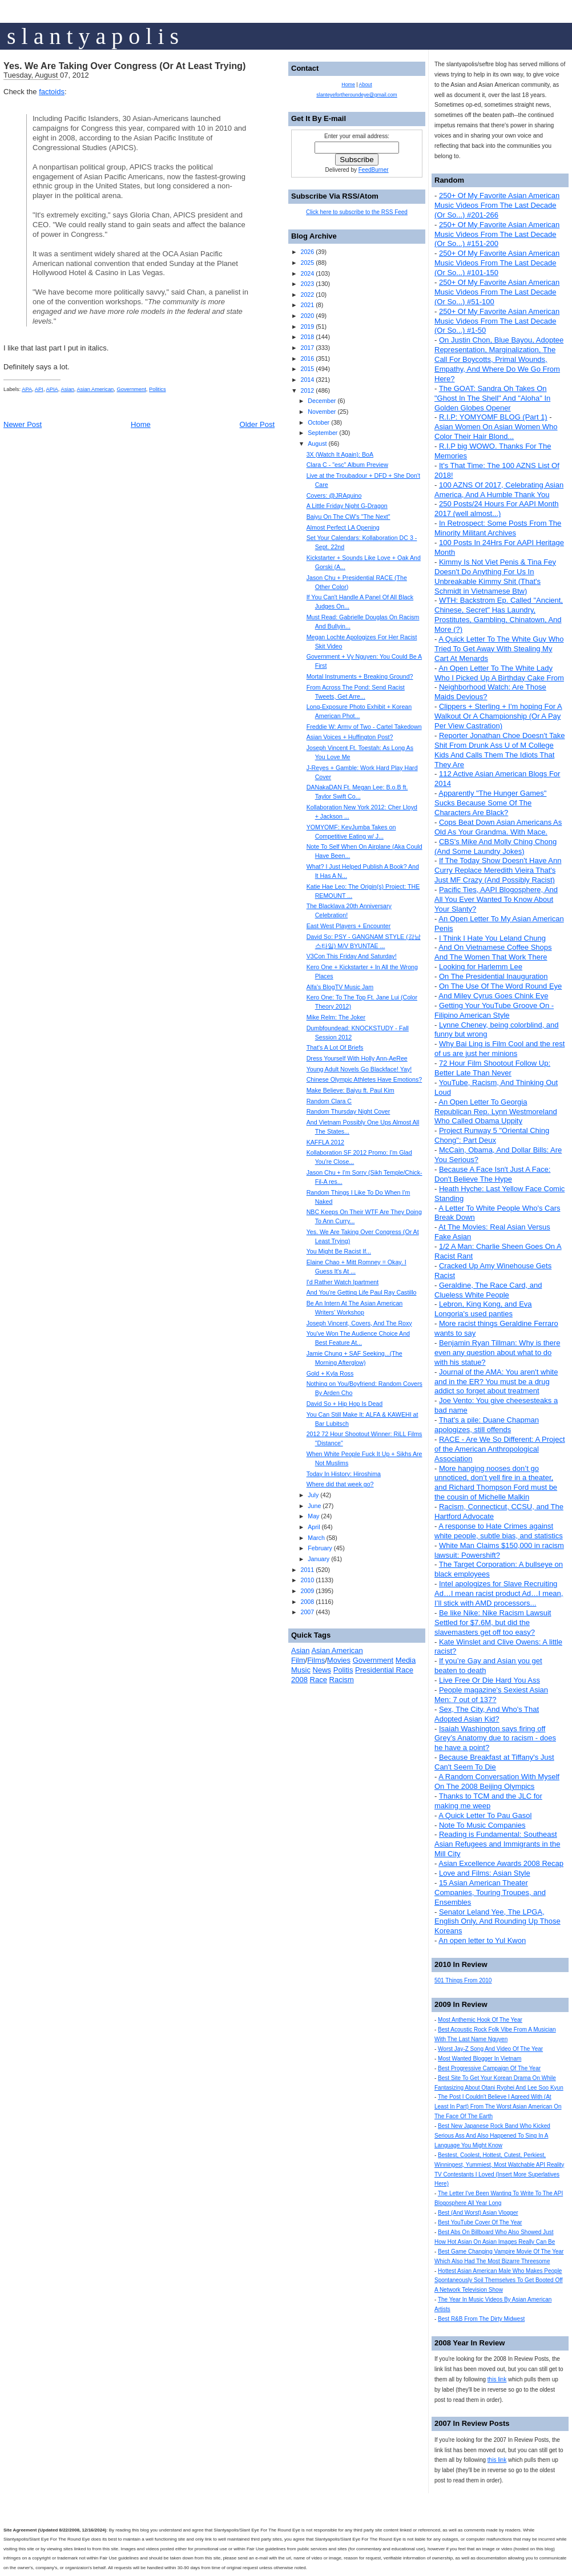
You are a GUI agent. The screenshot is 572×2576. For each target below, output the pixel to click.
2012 (307, 390)
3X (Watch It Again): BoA (340, 454)
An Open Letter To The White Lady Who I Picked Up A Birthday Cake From (499, 673)
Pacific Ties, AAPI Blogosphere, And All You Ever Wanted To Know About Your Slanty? (496, 899)
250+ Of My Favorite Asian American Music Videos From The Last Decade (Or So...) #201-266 (496, 205)
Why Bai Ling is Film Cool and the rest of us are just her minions (499, 1048)
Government (131, 389)
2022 (307, 294)
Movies (339, 1660)
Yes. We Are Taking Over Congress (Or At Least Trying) (124, 66)
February (320, 1548)
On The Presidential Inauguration (493, 976)
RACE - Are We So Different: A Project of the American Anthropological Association (499, 1449)
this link (497, 2379)
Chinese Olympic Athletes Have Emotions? (364, 1079)
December (322, 400)
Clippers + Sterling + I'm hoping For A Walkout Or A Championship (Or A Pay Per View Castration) (498, 716)
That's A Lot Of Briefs (335, 1047)
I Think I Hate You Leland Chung (492, 938)
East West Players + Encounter (349, 925)
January (318, 1558)
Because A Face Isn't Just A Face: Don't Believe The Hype (492, 1174)
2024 (307, 273)
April (314, 1526)
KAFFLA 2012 (325, 1142)
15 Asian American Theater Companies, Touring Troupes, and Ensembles (490, 1892)
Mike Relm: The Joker (336, 1017)
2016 (307, 358)
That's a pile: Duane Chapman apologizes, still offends (486, 1425)
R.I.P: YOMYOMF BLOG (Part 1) (493, 417)
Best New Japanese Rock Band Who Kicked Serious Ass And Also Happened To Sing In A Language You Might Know (492, 2135)
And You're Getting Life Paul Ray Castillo (362, 1292)
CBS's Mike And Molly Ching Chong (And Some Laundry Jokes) (495, 846)
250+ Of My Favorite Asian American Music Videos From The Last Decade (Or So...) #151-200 (496, 234)
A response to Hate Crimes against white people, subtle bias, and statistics (498, 1531)
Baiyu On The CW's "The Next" (348, 516)
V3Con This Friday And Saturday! (352, 956)
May (313, 1516)
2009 (307, 1590)
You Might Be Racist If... (339, 1251)
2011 (307, 1569)
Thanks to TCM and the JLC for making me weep (488, 1801)
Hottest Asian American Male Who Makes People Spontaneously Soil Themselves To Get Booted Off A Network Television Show (498, 2280)
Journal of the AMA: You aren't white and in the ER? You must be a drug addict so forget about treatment (496, 1382)
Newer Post (22, 424)
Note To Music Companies (482, 1825)
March (316, 1537)
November (322, 411)
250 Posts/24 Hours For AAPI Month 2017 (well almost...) (496, 508)
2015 (307, 368)
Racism (341, 1679)
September (322, 432)
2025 (307, 262)
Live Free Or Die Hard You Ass (489, 1680)
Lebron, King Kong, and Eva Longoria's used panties (483, 1309)
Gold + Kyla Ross (330, 1373)
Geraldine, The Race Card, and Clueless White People (488, 1290)
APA (27, 389)
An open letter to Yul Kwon (482, 1940)
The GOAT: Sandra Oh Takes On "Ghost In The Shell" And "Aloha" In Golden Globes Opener (492, 398)
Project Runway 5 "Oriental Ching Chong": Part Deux (491, 1135)
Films (316, 1660)
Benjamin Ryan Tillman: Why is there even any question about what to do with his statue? (497, 1352)
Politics (157, 389)
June (314, 1505)
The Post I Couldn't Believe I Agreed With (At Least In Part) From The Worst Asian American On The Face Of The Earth (498, 2106)
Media (406, 1660)
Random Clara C (329, 1101)
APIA (52, 389)
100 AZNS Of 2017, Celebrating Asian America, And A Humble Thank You (498, 490)
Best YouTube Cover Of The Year (480, 2222)
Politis (343, 1670)
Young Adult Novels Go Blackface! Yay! (359, 1069)
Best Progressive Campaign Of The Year (489, 2068)
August (317, 443)
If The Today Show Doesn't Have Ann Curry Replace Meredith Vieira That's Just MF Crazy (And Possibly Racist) (497, 870)
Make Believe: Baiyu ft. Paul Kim (350, 1090)
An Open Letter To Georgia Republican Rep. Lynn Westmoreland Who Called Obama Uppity (495, 1112)
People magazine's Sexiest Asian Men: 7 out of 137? (491, 1695)
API (39, 389)
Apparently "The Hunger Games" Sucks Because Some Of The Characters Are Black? (490, 803)
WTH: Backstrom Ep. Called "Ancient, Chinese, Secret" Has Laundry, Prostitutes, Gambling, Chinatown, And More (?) (498, 615)
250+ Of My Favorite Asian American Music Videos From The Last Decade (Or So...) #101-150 (496, 263)
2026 (307, 251)
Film (298, 1660)
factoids (52, 91)
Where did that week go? (340, 1484)
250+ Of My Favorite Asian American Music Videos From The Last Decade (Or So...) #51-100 (496, 292)
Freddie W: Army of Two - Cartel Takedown (364, 726)
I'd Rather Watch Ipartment (343, 1282)
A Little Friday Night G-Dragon (347, 505)
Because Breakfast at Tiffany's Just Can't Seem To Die (494, 1762)
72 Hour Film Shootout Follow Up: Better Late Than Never (492, 1068)
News (322, 1670)
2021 (307, 304)
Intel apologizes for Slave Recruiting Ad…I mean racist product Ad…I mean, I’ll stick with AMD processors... (498, 1593)
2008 (307, 1601)
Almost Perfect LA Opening (343, 527)
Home (141, 424)
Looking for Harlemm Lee (480, 966)
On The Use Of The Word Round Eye (500, 986)
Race (318, 1679)
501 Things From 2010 (463, 1980)
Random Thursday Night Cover (348, 1111)
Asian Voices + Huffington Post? (350, 736)
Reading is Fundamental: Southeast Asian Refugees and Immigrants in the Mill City (497, 1844)
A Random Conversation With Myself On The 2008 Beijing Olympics (496, 1781)
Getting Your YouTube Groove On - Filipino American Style (494, 1010)
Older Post (257, 424)
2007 (307, 1612)
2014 (307, 379)
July (313, 1494)
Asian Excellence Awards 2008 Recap (500, 1863)
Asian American (95, 389)
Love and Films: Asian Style (484, 1873)
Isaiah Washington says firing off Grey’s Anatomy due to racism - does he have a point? (495, 1738)
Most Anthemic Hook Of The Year (480, 2020)
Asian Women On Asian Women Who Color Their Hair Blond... (496, 431)
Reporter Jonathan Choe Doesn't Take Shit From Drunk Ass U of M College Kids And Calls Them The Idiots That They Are (499, 750)
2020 (307, 315)
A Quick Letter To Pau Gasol (484, 1815)
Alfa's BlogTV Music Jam (340, 986)
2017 (307, 347)
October (318, 422)
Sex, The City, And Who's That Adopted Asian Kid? (486, 1714)
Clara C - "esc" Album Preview (347, 464)
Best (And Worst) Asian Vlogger (478, 2213)
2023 (307, 283)
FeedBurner (373, 170)
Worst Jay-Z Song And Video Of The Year (490, 2049)
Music (301, 1670)
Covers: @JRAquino (334, 495)
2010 (307, 1580)
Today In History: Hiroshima (344, 1473)
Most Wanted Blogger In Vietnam (479, 2058)
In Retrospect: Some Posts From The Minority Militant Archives (497, 528)
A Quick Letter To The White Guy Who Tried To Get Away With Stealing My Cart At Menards (498, 649)
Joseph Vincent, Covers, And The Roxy (359, 1323)
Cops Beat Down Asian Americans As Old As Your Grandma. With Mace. (498, 827)
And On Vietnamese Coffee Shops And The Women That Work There (493, 952)
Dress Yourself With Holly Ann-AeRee (357, 1058)
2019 (307, 326)
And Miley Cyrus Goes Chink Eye (493, 995)
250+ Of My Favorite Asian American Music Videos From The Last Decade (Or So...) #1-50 (496, 321)
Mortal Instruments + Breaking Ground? (360, 676)
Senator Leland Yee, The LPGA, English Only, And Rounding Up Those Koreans (497, 1922)
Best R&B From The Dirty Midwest (481, 2319)
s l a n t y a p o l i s (93, 36)
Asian (67, 389)
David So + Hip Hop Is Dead (345, 1403)
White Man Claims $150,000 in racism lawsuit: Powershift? (499, 1550)
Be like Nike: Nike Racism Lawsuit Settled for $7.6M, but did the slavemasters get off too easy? (492, 1622)
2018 (307, 336)
